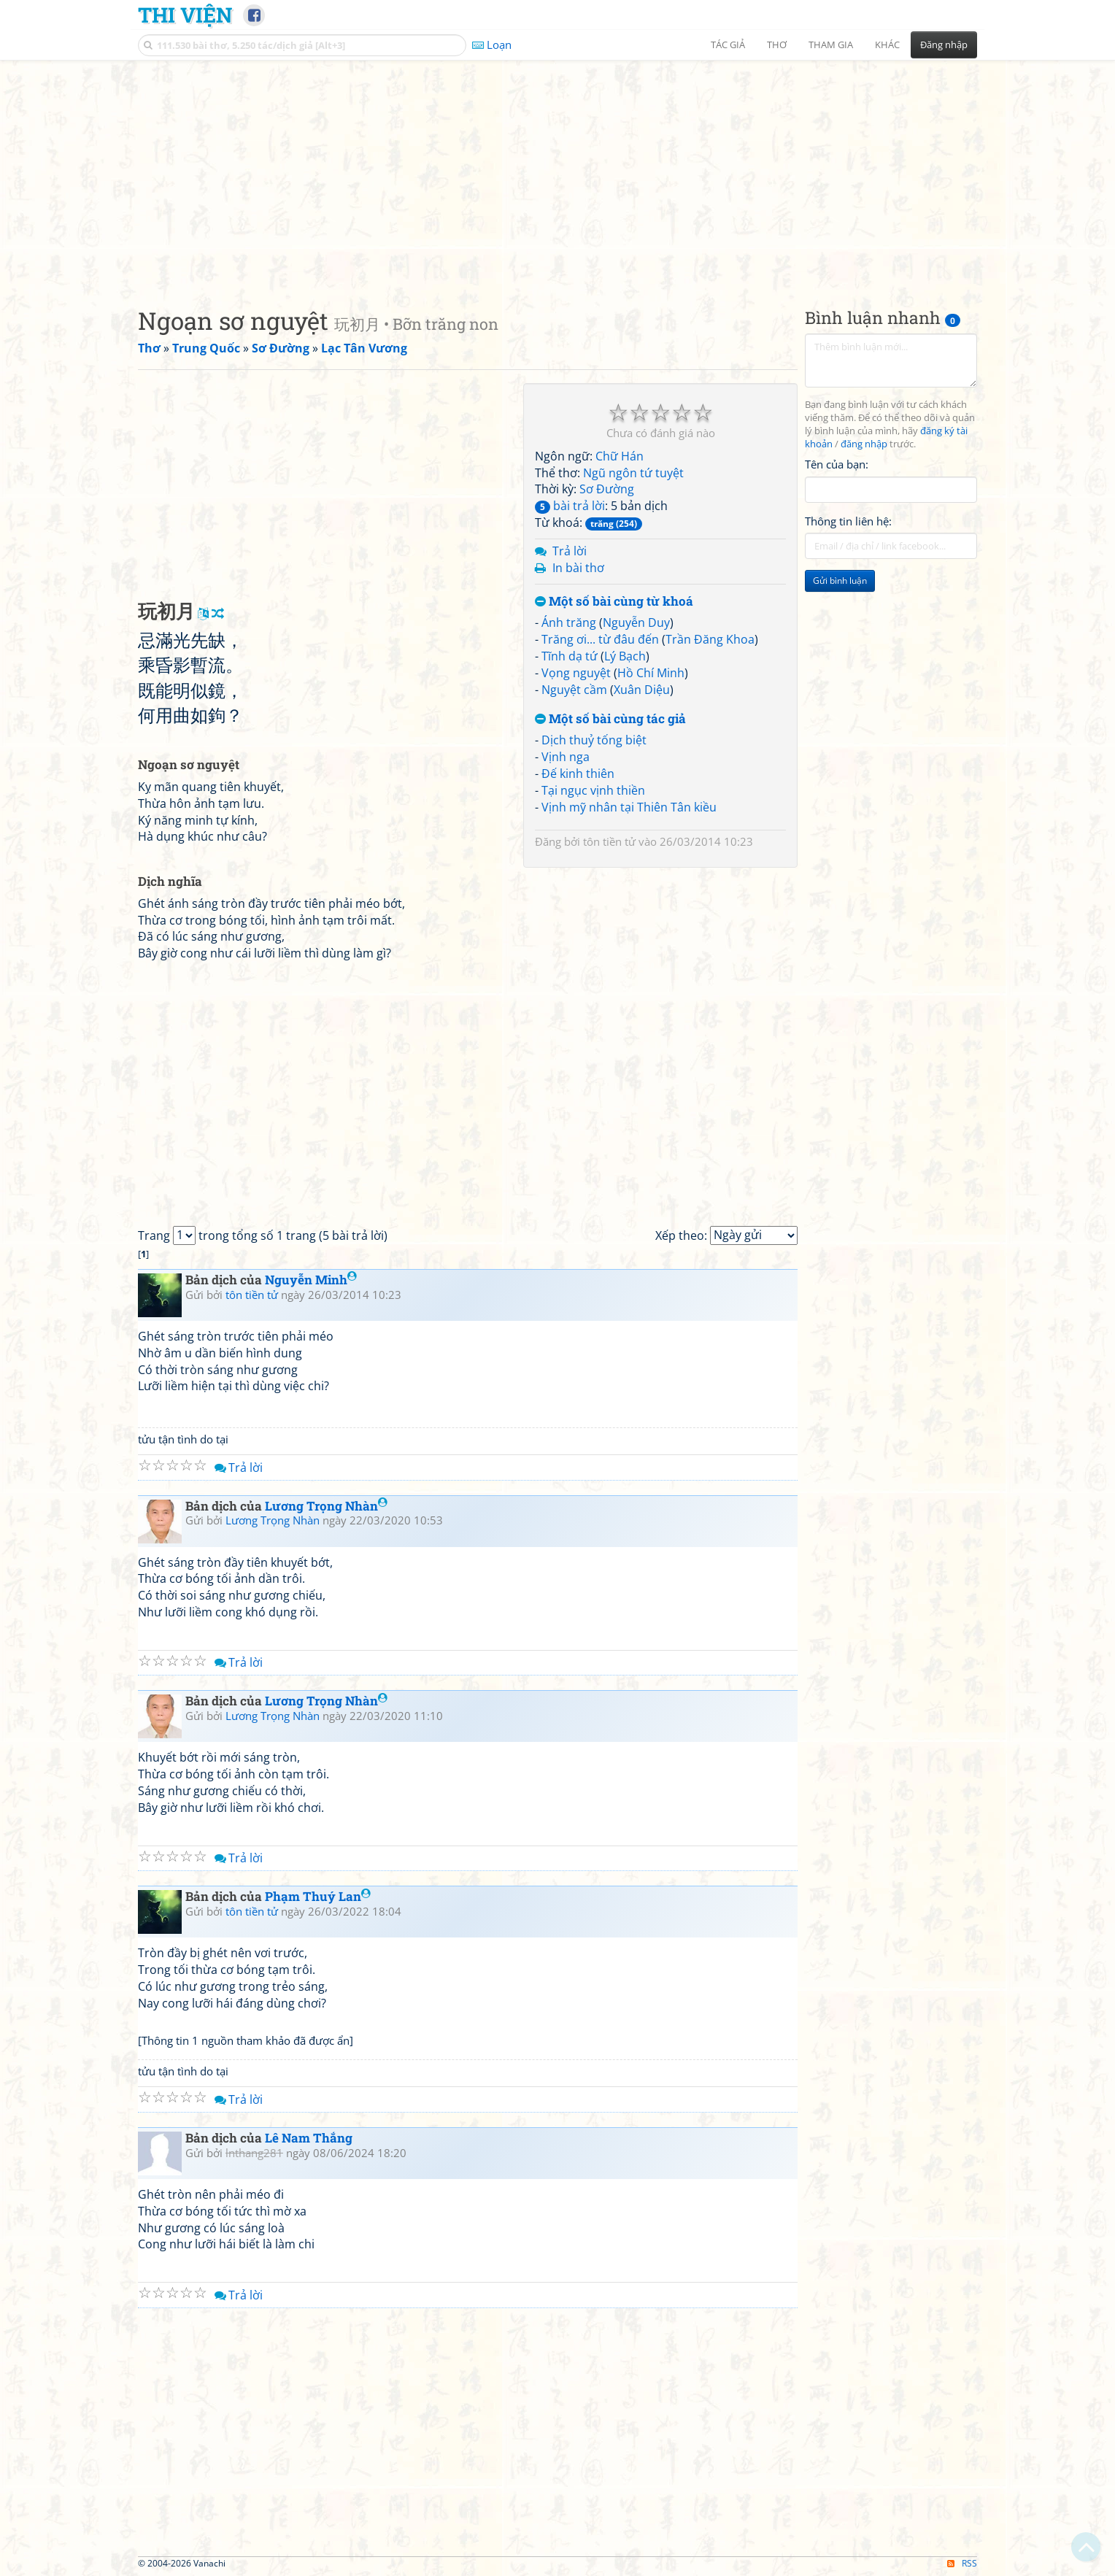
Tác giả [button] (728, 44)
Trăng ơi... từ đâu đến (600, 639)
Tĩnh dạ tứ (569, 656)
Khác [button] (887, 44)
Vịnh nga (565, 757)
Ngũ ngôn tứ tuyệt (633, 473)
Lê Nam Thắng (308, 2137)
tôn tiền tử (609, 841)
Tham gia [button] (831, 44)
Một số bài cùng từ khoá (614, 602)
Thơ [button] (777, 44)
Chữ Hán (619, 456)
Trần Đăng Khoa (710, 639)
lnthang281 (254, 2152)
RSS (962, 2563)
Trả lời (569, 551)
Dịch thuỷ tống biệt (594, 740)
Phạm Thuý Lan (318, 1896)
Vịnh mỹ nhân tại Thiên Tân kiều (629, 807)
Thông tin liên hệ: (848, 521)
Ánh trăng (568, 622)
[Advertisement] (557, 171)
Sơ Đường (606, 489)
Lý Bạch (625, 656)
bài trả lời (570, 506)
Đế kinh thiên (577, 774)
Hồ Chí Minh (650, 673)
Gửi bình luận (840, 580)
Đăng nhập (944, 44)
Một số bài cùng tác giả (610, 719)
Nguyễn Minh (311, 1279)
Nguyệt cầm (574, 690)
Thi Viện (185, 14)
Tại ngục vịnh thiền (593, 790)
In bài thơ (578, 568)
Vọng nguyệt (576, 673)
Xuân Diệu (642, 690)
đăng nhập (864, 444)
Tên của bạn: (836, 464)
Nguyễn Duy (636, 622)
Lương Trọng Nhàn (326, 1505)
